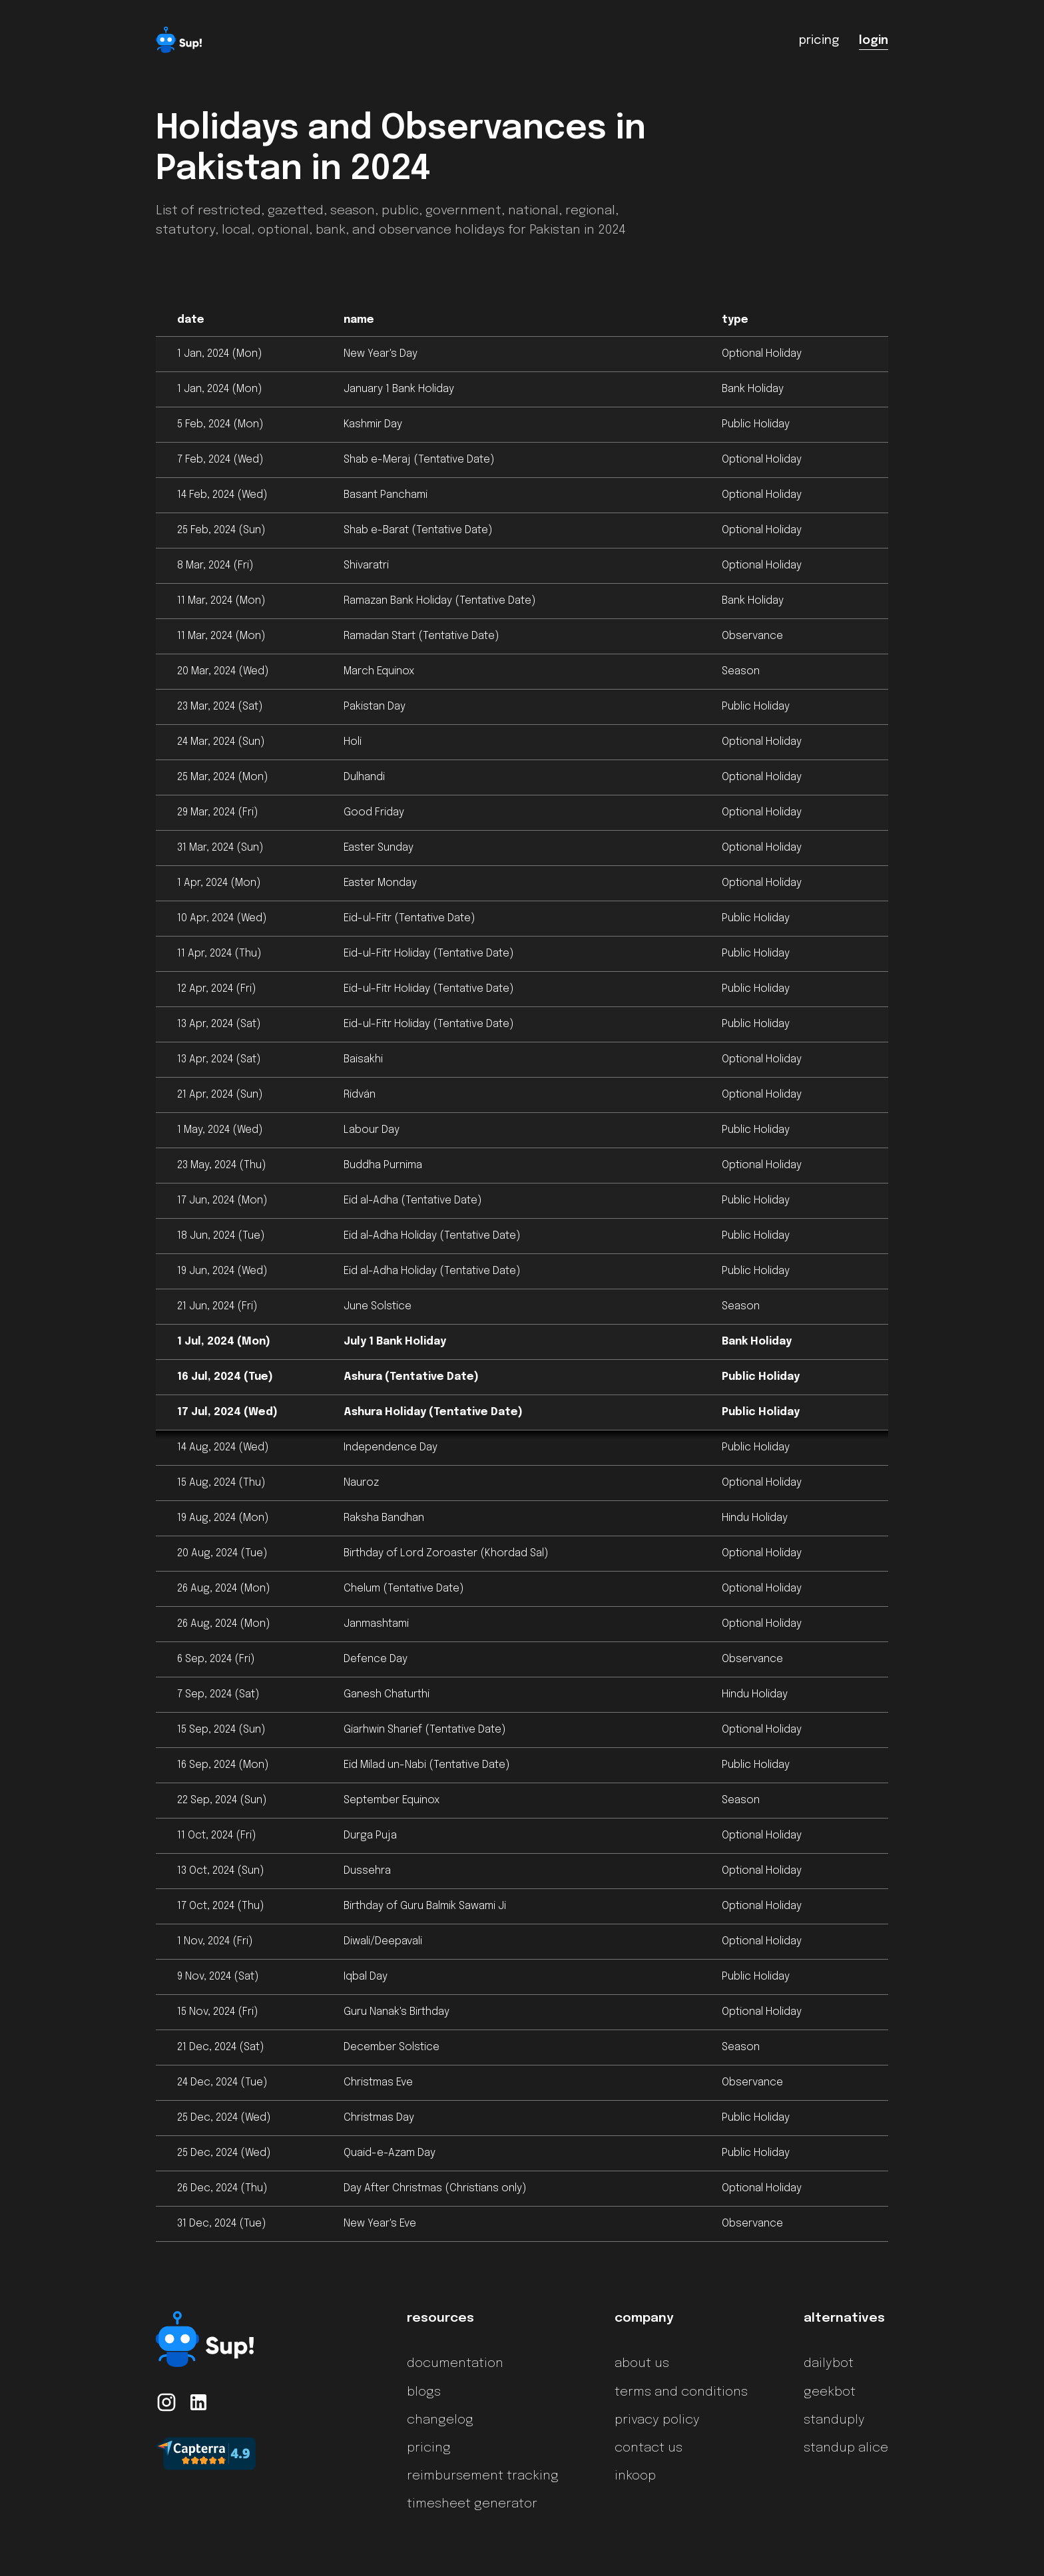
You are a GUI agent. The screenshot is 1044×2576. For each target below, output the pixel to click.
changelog (440, 2420)
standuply (834, 2420)
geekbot (830, 2392)
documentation (455, 2363)
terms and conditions (681, 2392)
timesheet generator (472, 2504)
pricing (429, 2448)
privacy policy (657, 2420)
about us (642, 2363)
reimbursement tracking (483, 2476)
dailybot (829, 2363)
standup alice (846, 2448)
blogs (424, 2392)
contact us (648, 2448)
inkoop (635, 2476)
